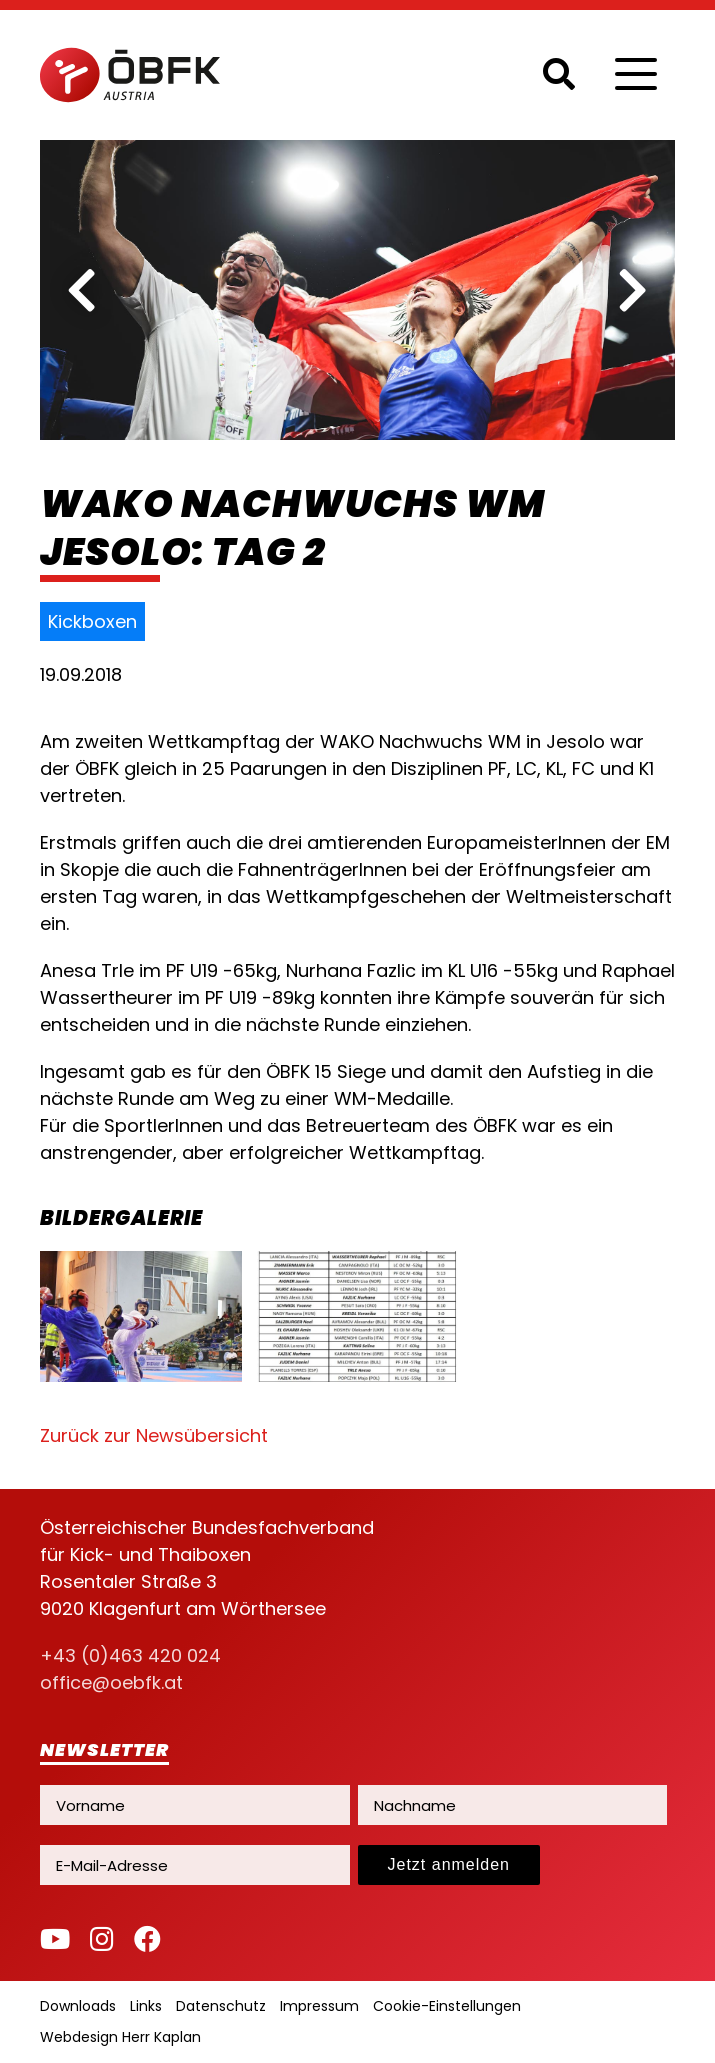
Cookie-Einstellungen (447, 2006)
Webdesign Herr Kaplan (120, 2037)
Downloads (78, 2006)
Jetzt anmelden (449, 1864)
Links (146, 2006)
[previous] (82, 290)
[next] (633, 290)
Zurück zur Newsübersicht (154, 1435)
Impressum (319, 2006)
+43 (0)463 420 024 (130, 1655)
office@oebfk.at (111, 1682)
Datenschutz (221, 2006)
